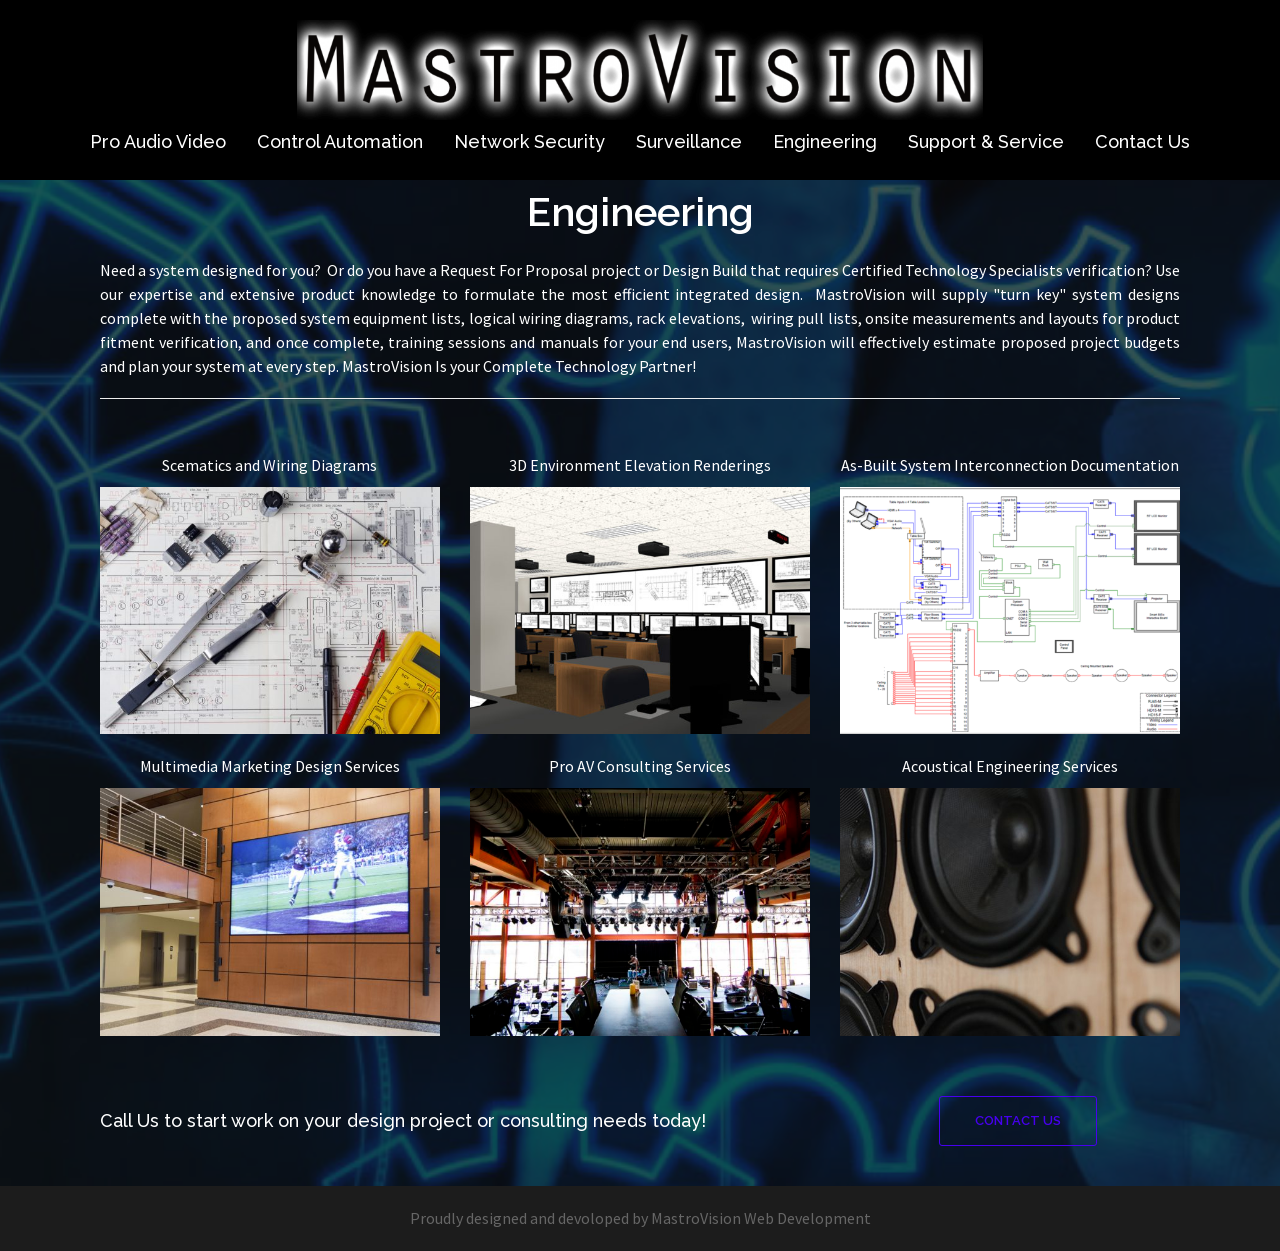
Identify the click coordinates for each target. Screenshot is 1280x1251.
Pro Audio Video (158, 141)
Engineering (825, 141)
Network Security (529, 141)
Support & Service (986, 141)
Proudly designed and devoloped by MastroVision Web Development (640, 1218)
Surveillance (689, 141)
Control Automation (340, 141)
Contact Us (1142, 141)
